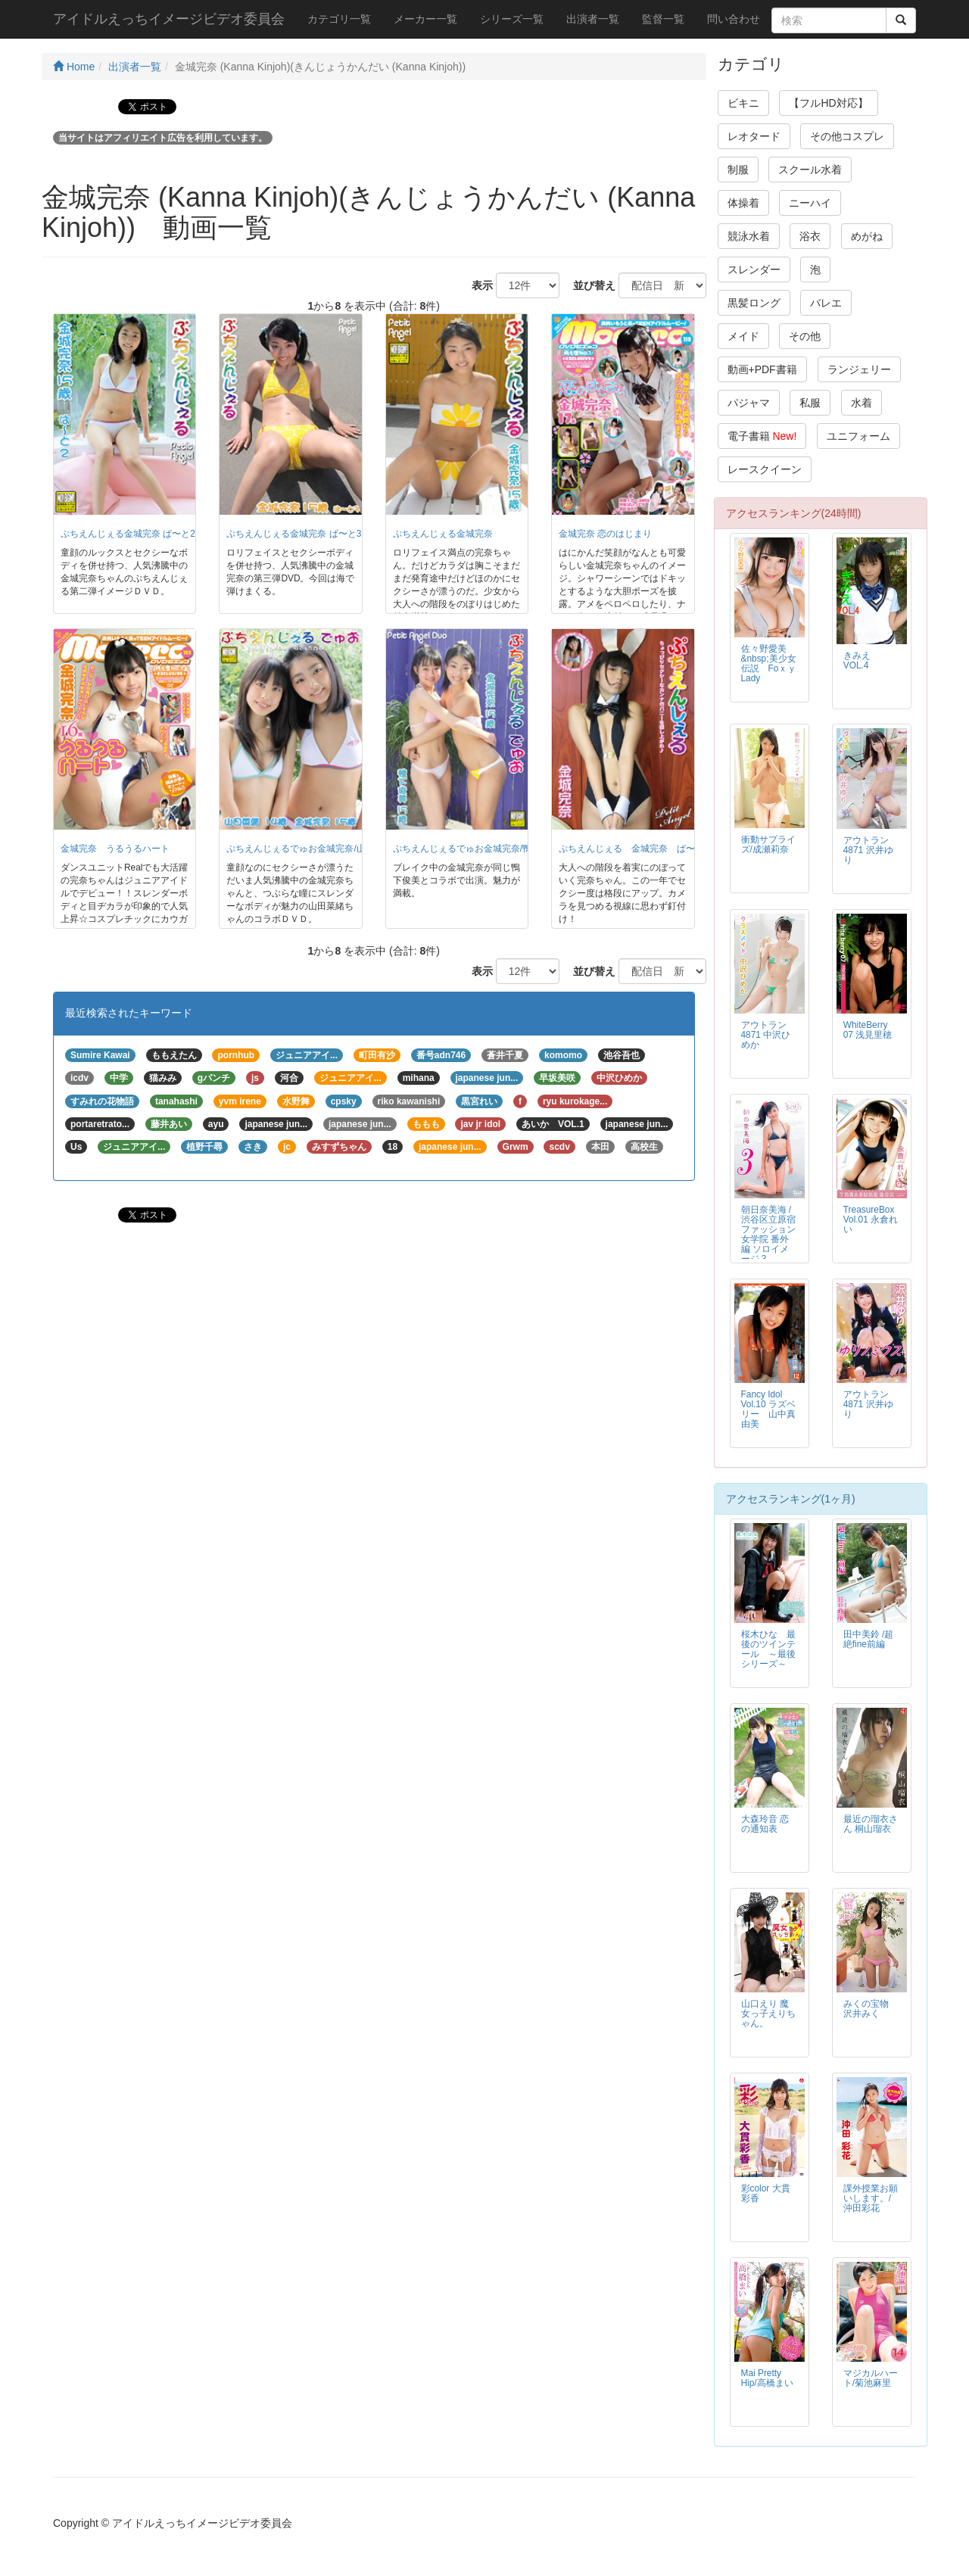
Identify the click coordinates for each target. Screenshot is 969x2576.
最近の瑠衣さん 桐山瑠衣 (870, 1824)
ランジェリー (859, 369)
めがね (867, 236)
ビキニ (743, 103)
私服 (810, 403)
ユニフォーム (858, 436)
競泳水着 (749, 236)
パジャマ (749, 403)
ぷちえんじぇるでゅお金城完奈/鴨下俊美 (476, 848)
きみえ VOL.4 (861, 660)
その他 (805, 336)
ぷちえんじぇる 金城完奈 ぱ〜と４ (636, 848)
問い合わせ (733, 19)
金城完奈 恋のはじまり (605, 533)
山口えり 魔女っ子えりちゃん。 (768, 2013)
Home (74, 67)
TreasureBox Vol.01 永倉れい (870, 1219)
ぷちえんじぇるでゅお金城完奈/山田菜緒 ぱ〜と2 (326, 848)
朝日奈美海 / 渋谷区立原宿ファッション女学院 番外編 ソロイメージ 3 (768, 1234)
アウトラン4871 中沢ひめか (766, 1035)
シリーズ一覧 (512, 19)
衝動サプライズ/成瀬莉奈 (768, 844)
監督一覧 (663, 19)
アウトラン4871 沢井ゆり (868, 850)
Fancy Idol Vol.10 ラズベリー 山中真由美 (768, 1409)
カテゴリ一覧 (339, 19)
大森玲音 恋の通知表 (765, 1824)
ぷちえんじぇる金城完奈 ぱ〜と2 (128, 533)
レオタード (754, 136)
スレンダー (754, 269)
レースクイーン (765, 469)
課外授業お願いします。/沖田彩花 (870, 2198)
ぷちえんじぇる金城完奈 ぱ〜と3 (293, 533)
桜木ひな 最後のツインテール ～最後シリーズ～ (768, 1649)
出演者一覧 (592, 19)
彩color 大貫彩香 (765, 2193)
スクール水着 (810, 170)
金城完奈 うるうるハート (115, 848)
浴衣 (810, 236)
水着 (861, 403)
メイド (743, 336)
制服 (738, 170)
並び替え (588, 285)
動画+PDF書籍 (762, 369)
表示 (477, 285)
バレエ (826, 303)
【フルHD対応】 (828, 103)
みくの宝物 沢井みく (866, 2008)
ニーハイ (810, 203)
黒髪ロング (754, 303)
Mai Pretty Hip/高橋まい (767, 2378)
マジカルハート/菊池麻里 (870, 2378)
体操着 (743, 203)
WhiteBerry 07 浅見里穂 (868, 1030)
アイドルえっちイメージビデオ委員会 (169, 18)
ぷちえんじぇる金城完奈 (443, 533)
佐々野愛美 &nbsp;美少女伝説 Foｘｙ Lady (769, 663)
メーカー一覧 (425, 19)
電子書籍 (762, 436)
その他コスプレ (847, 136)
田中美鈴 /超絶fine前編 (868, 1639)
